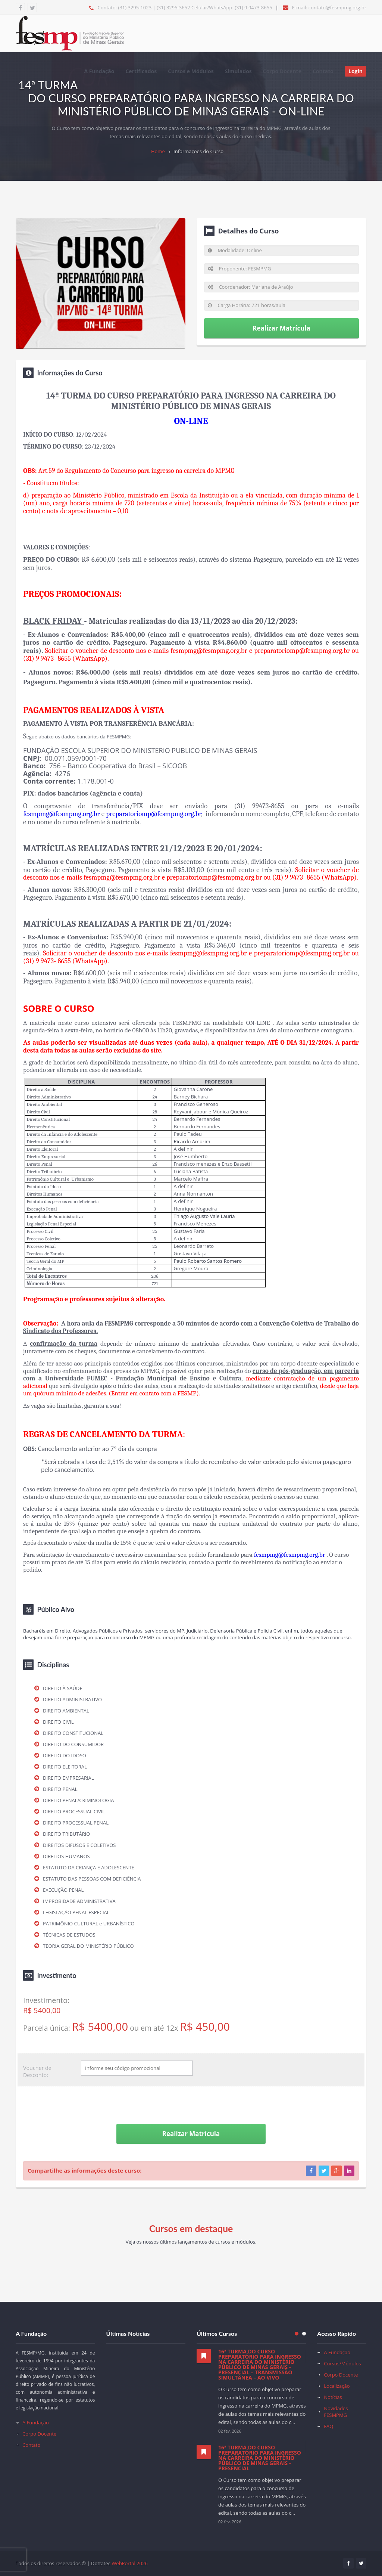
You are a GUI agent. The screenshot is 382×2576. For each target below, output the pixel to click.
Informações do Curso (198, 151)
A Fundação (99, 71)
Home (158, 151)
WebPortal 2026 (129, 2563)
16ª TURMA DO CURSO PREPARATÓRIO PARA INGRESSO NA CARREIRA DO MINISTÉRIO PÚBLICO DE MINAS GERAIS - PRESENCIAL (259, 2458)
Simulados (238, 71)
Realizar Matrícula (281, 328)
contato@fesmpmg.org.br (337, 7)
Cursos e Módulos (190, 71)
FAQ (328, 2426)
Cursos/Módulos (342, 2363)
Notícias (333, 2397)
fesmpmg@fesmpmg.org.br (289, 1554)
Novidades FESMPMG (336, 2411)
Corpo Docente (282, 71)
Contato (323, 71)
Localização (337, 2386)
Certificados (141, 71)
